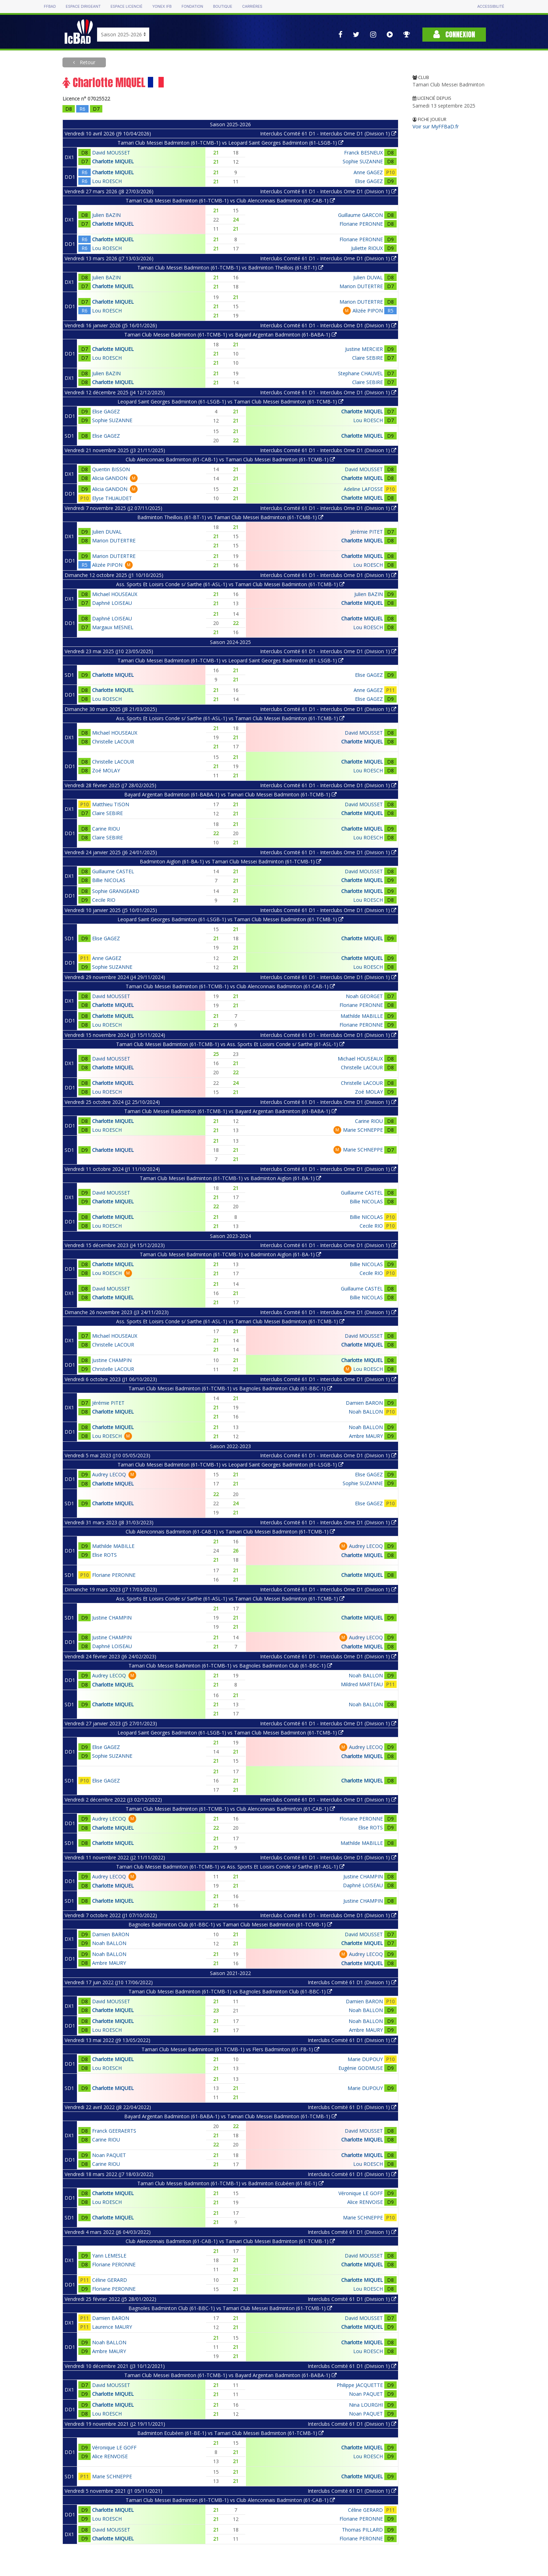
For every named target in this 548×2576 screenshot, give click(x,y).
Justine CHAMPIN (112, 1360)
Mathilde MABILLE (362, 1016)
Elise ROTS (104, 1554)
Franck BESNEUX (363, 152)
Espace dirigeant (83, 6)
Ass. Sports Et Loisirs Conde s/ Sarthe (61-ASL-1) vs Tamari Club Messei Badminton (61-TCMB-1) (230, 584)
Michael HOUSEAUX (114, 594)
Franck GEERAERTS (114, 2130)
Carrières (252, 6)
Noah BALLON (366, 1411)
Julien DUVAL (368, 277)
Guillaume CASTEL (113, 871)
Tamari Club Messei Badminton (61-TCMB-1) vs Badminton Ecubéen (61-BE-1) (230, 2183)
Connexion (454, 34)
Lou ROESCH (107, 181)
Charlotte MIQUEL (113, 161)
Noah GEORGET (364, 996)
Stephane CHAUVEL (360, 373)
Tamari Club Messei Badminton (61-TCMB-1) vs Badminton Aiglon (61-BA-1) (230, 1178)
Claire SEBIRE (367, 357)
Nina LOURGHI (366, 2404)
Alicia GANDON (109, 478)
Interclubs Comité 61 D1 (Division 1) (352, 1982)
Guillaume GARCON (360, 215)
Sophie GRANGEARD (115, 891)
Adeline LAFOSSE (363, 489)
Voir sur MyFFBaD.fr (435, 126)
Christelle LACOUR (113, 741)
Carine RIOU (106, 828)
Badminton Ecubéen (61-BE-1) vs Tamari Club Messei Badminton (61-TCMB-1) (230, 2433)
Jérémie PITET (366, 531)
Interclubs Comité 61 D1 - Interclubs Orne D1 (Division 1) (328, 133)
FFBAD (50, 6)
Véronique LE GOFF (360, 2193)
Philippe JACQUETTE (360, 2385)
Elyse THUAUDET (112, 498)
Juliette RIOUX (367, 248)
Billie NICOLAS (108, 880)
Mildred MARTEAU (362, 1684)
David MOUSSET (111, 152)
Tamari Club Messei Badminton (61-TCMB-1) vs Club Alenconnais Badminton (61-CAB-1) (230, 200)
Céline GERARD (109, 2280)
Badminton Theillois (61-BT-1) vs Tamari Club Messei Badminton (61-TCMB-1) (230, 517)
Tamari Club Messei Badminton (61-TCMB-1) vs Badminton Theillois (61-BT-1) (230, 267)
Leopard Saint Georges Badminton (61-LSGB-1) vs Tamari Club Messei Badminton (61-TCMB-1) (230, 401)
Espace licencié (126, 6)
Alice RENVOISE (365, 2202)
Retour (86, 62)
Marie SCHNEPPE (363, 1129)
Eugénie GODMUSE (360, 2068)
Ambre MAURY (366, 1436)
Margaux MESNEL (112, 627)
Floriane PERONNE (361, 223)
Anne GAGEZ (368, 172)
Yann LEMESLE (109, 2255)
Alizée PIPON (368, 310)
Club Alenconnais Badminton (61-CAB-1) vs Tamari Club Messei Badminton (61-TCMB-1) (230, 459)
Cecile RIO (103, 900)
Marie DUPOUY (365, 2059)
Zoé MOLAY (106, 770)
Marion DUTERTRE (361, 286)
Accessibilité (490, 6)
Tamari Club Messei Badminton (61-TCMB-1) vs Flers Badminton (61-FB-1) (230, 2049)
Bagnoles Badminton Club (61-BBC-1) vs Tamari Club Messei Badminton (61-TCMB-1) (230, 1924)
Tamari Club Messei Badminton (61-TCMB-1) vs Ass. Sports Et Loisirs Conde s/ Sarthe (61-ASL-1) (230, 1044)
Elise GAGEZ (369, 181)
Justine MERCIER (364, 349)
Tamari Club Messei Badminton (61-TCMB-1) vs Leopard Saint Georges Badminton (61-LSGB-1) (230, 142)
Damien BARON (364, 1402)
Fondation (192, 6)
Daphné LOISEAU (112, 603)
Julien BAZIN (106, 215)
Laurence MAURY (112, 2326)
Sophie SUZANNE (363, 161)
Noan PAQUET (109, 2155)
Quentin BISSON (111, 469)
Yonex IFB (161, 6)
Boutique (222, 6)
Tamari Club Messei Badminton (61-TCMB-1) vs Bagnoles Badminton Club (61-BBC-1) (230, 1388)
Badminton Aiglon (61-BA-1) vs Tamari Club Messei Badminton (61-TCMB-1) (230, 861)
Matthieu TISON (110, 804)
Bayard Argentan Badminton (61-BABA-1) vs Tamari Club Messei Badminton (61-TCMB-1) (230, 794)
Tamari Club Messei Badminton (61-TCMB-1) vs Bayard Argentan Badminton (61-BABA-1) (230, 334)
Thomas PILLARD (362, 2529)
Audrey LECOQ (109, 1474)
